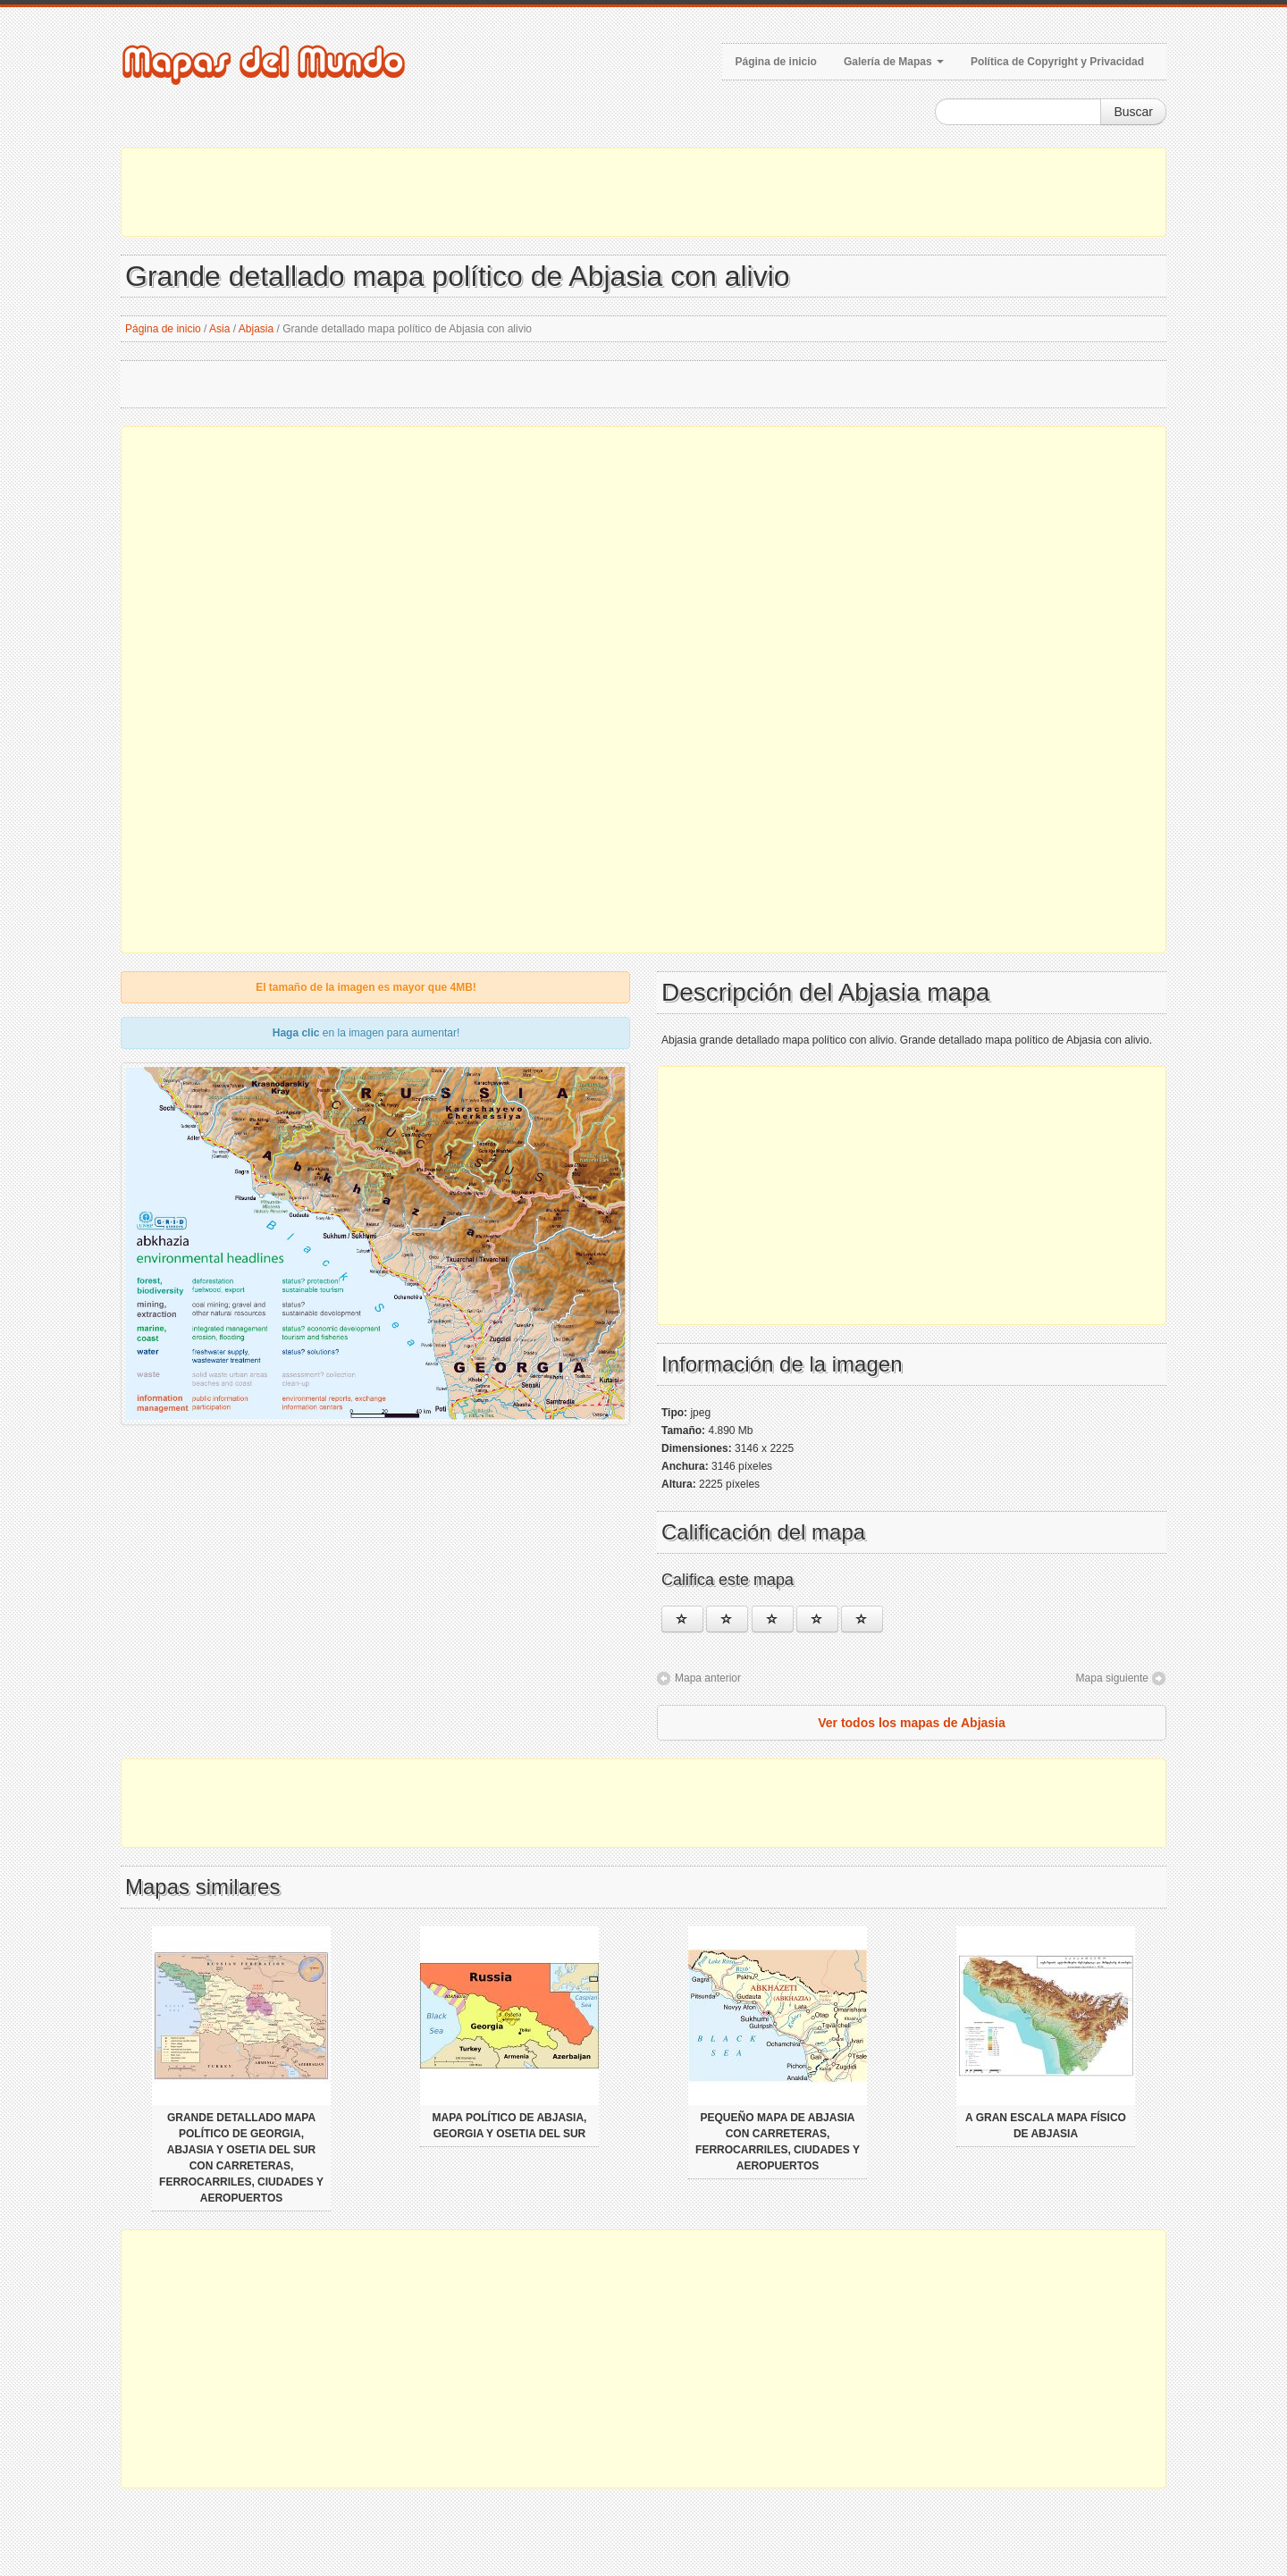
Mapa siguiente (1112, 1678)
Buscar (1133, 112)
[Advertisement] (643, 192)
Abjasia (256, 329)
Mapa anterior (708, 1678)
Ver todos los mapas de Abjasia (911, 1723)
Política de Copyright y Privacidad (1057, 61)
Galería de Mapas (894, 61)
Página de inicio (776, 61)
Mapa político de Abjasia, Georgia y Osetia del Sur (510, 2125)
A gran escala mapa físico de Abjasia (1045, 2125)
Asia (219, 329)
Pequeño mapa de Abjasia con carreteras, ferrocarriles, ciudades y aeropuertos (777, 2141)
